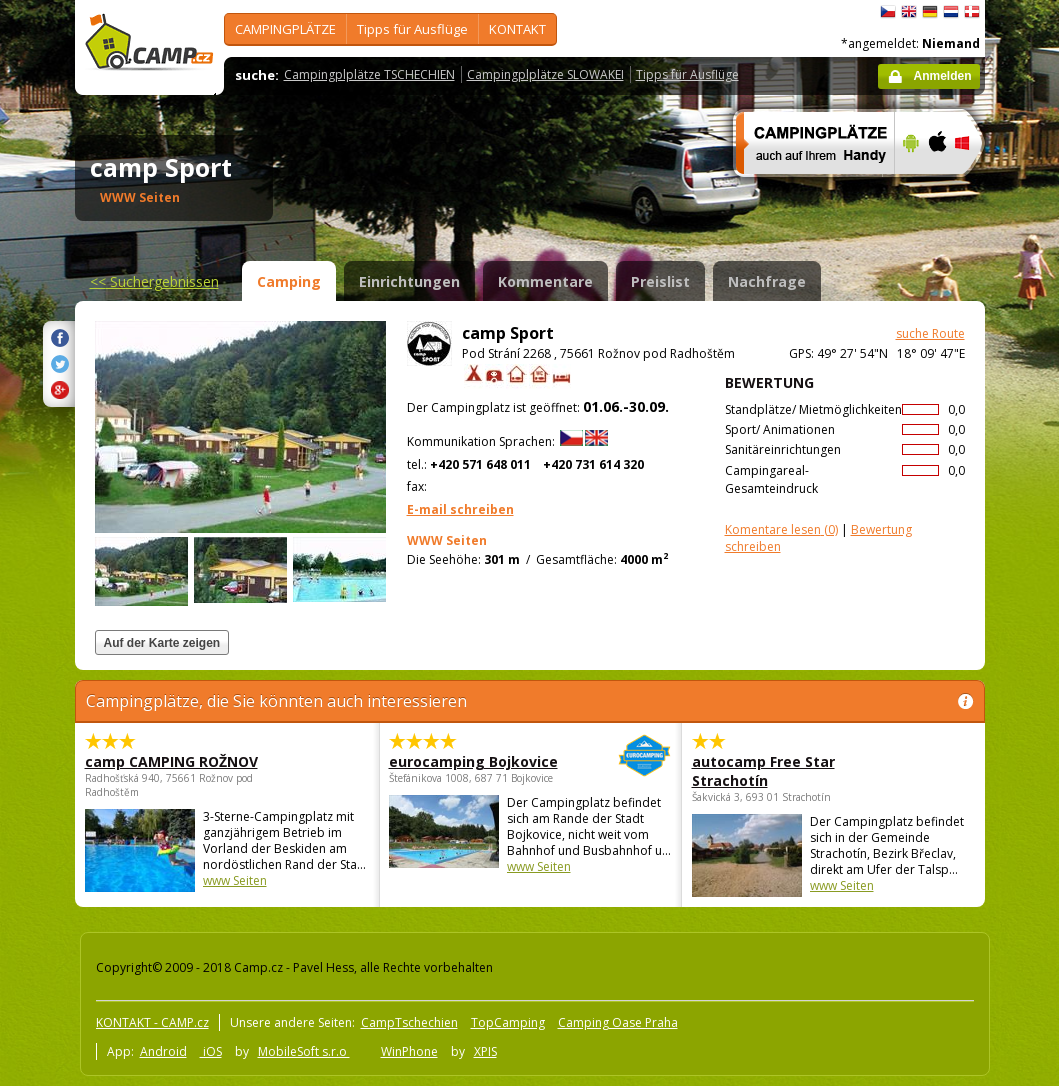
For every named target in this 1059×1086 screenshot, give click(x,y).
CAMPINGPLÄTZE (285, 29)
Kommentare (545, 281)
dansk (972, 12)
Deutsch (930, 12)
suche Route (930, 333)
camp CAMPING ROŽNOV (171, 761)
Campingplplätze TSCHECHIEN (369, 74)
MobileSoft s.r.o (304, 1051)
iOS (211, 1051)
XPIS (485, 1051)
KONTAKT (517, 29)
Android (163, 1051)
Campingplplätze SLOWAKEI (545, 74)
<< (154, 281)
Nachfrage (767, 281)
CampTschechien (409, 1022)
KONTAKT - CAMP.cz (152, 1022)
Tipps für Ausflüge (412, 29)
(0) (781, 529)
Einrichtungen (409, 281)
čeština (888, 12)
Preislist (660, 281)
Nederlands (951, 12)
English (909, 12)
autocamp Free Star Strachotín (763, 771)
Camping (289, 281)
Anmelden (942, 76)
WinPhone (409, 1051)
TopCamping (508, 1022)
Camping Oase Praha (618, 1022)
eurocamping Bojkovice (475, 761)
